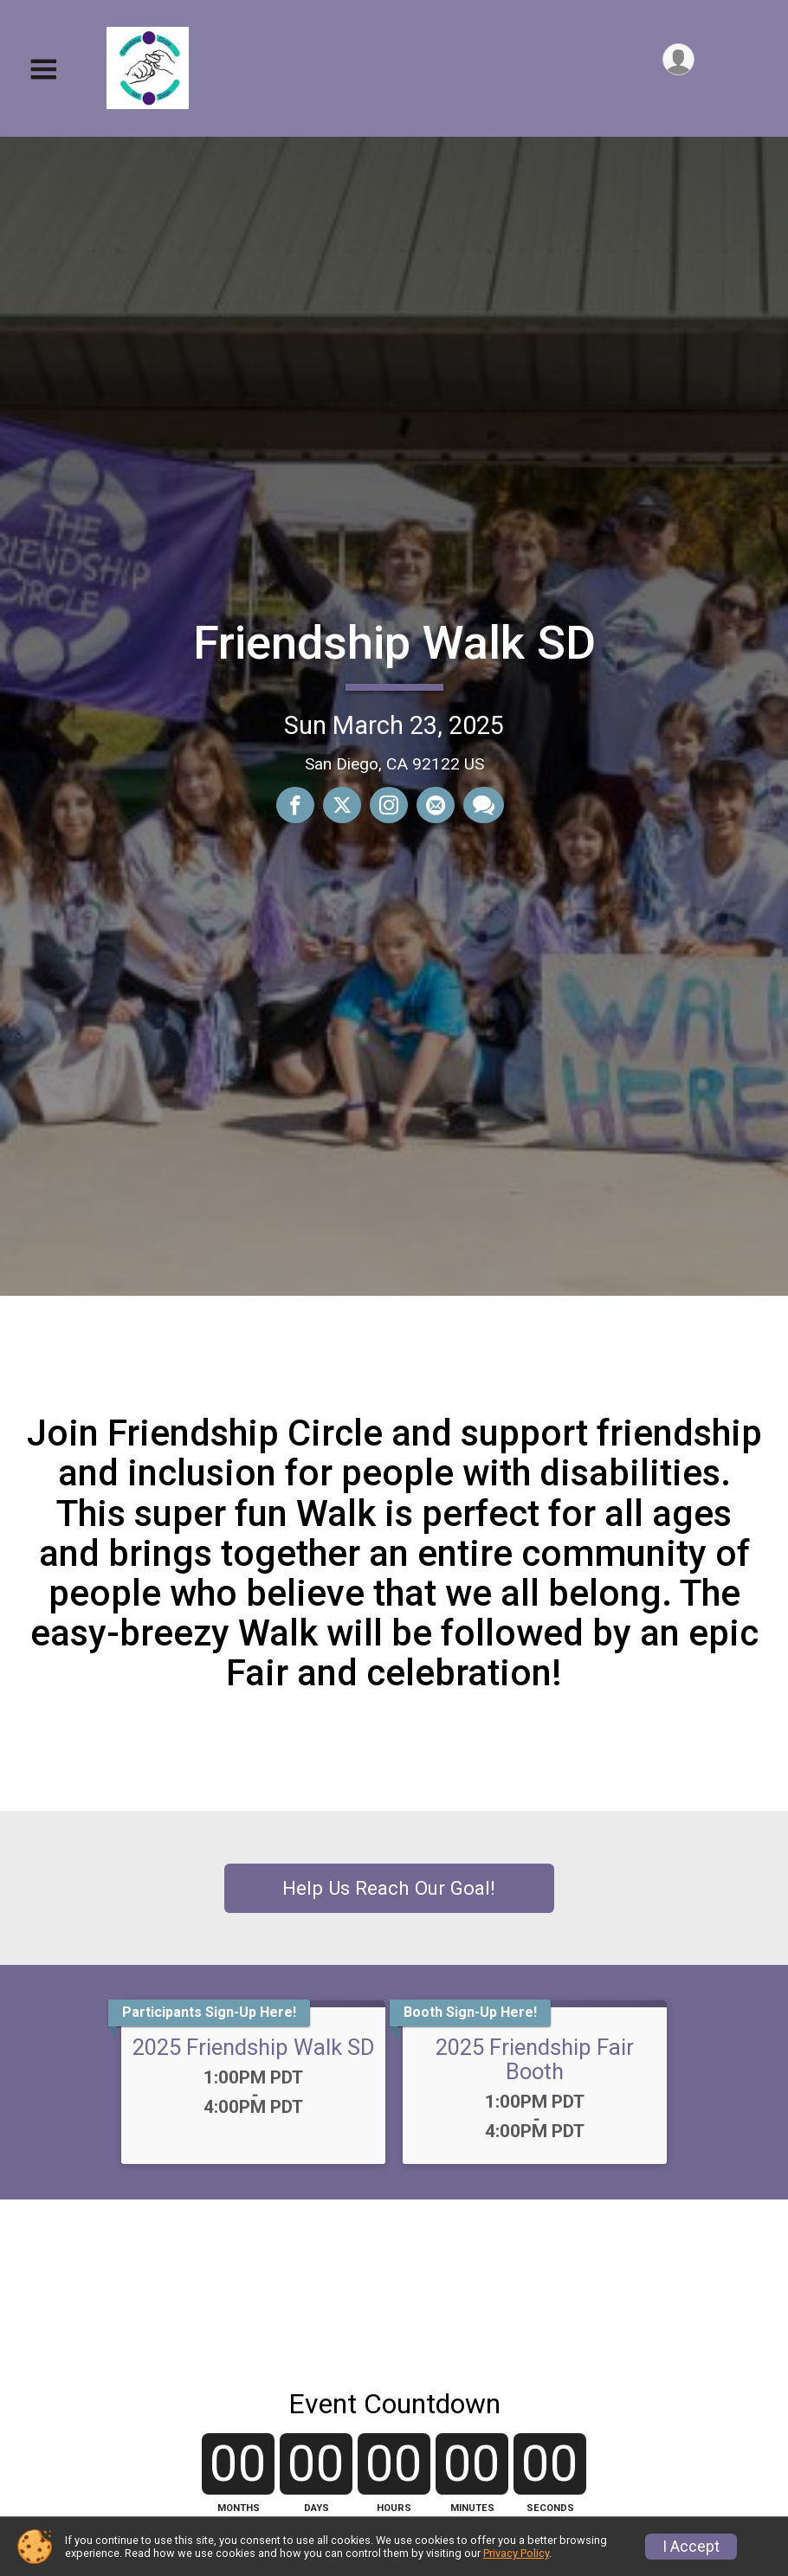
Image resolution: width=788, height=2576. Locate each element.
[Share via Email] (436, 805)
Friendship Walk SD (394, 642)
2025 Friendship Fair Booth (535, 2059)
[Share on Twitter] (342, 805)
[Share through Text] (483, 805)
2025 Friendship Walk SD (253, 2047)
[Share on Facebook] (295, 805)
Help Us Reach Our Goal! (388, 1888)
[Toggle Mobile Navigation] (43, 69)
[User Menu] (678, 59)
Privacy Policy (516, 2553)
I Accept (691, 2546)
